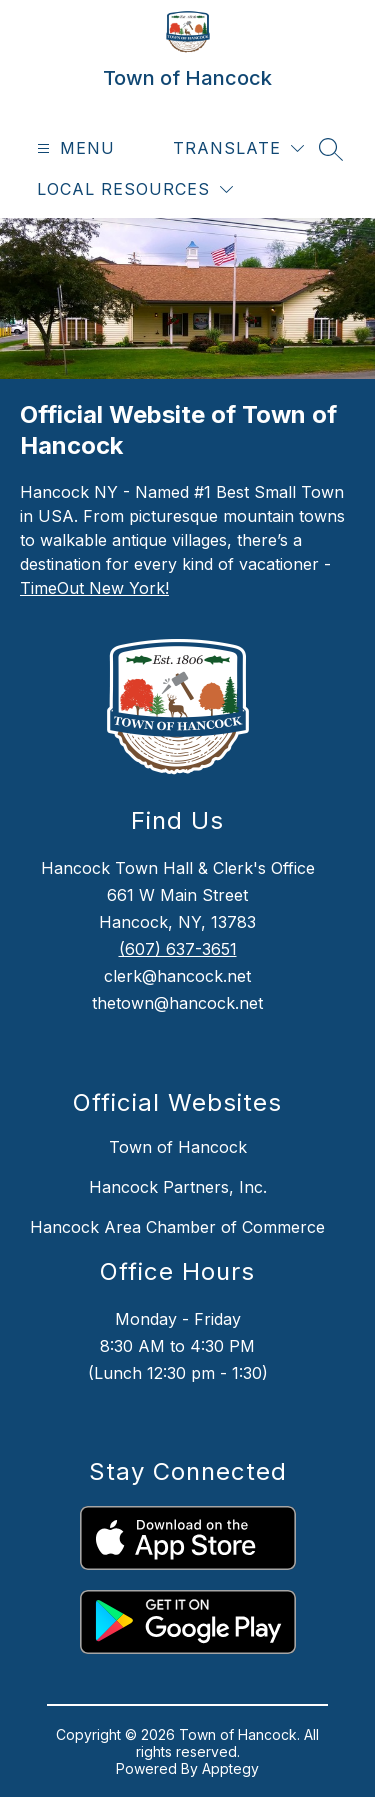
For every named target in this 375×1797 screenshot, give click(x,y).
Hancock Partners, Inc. (178, 1187)
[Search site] (331, 149)
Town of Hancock (178, 1147)
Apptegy (230, 1768)
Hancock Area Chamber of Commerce (177, 1227)
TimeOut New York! (94, 588)
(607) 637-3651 (178, 949)
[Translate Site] (238, 148)
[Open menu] (73, 148)
